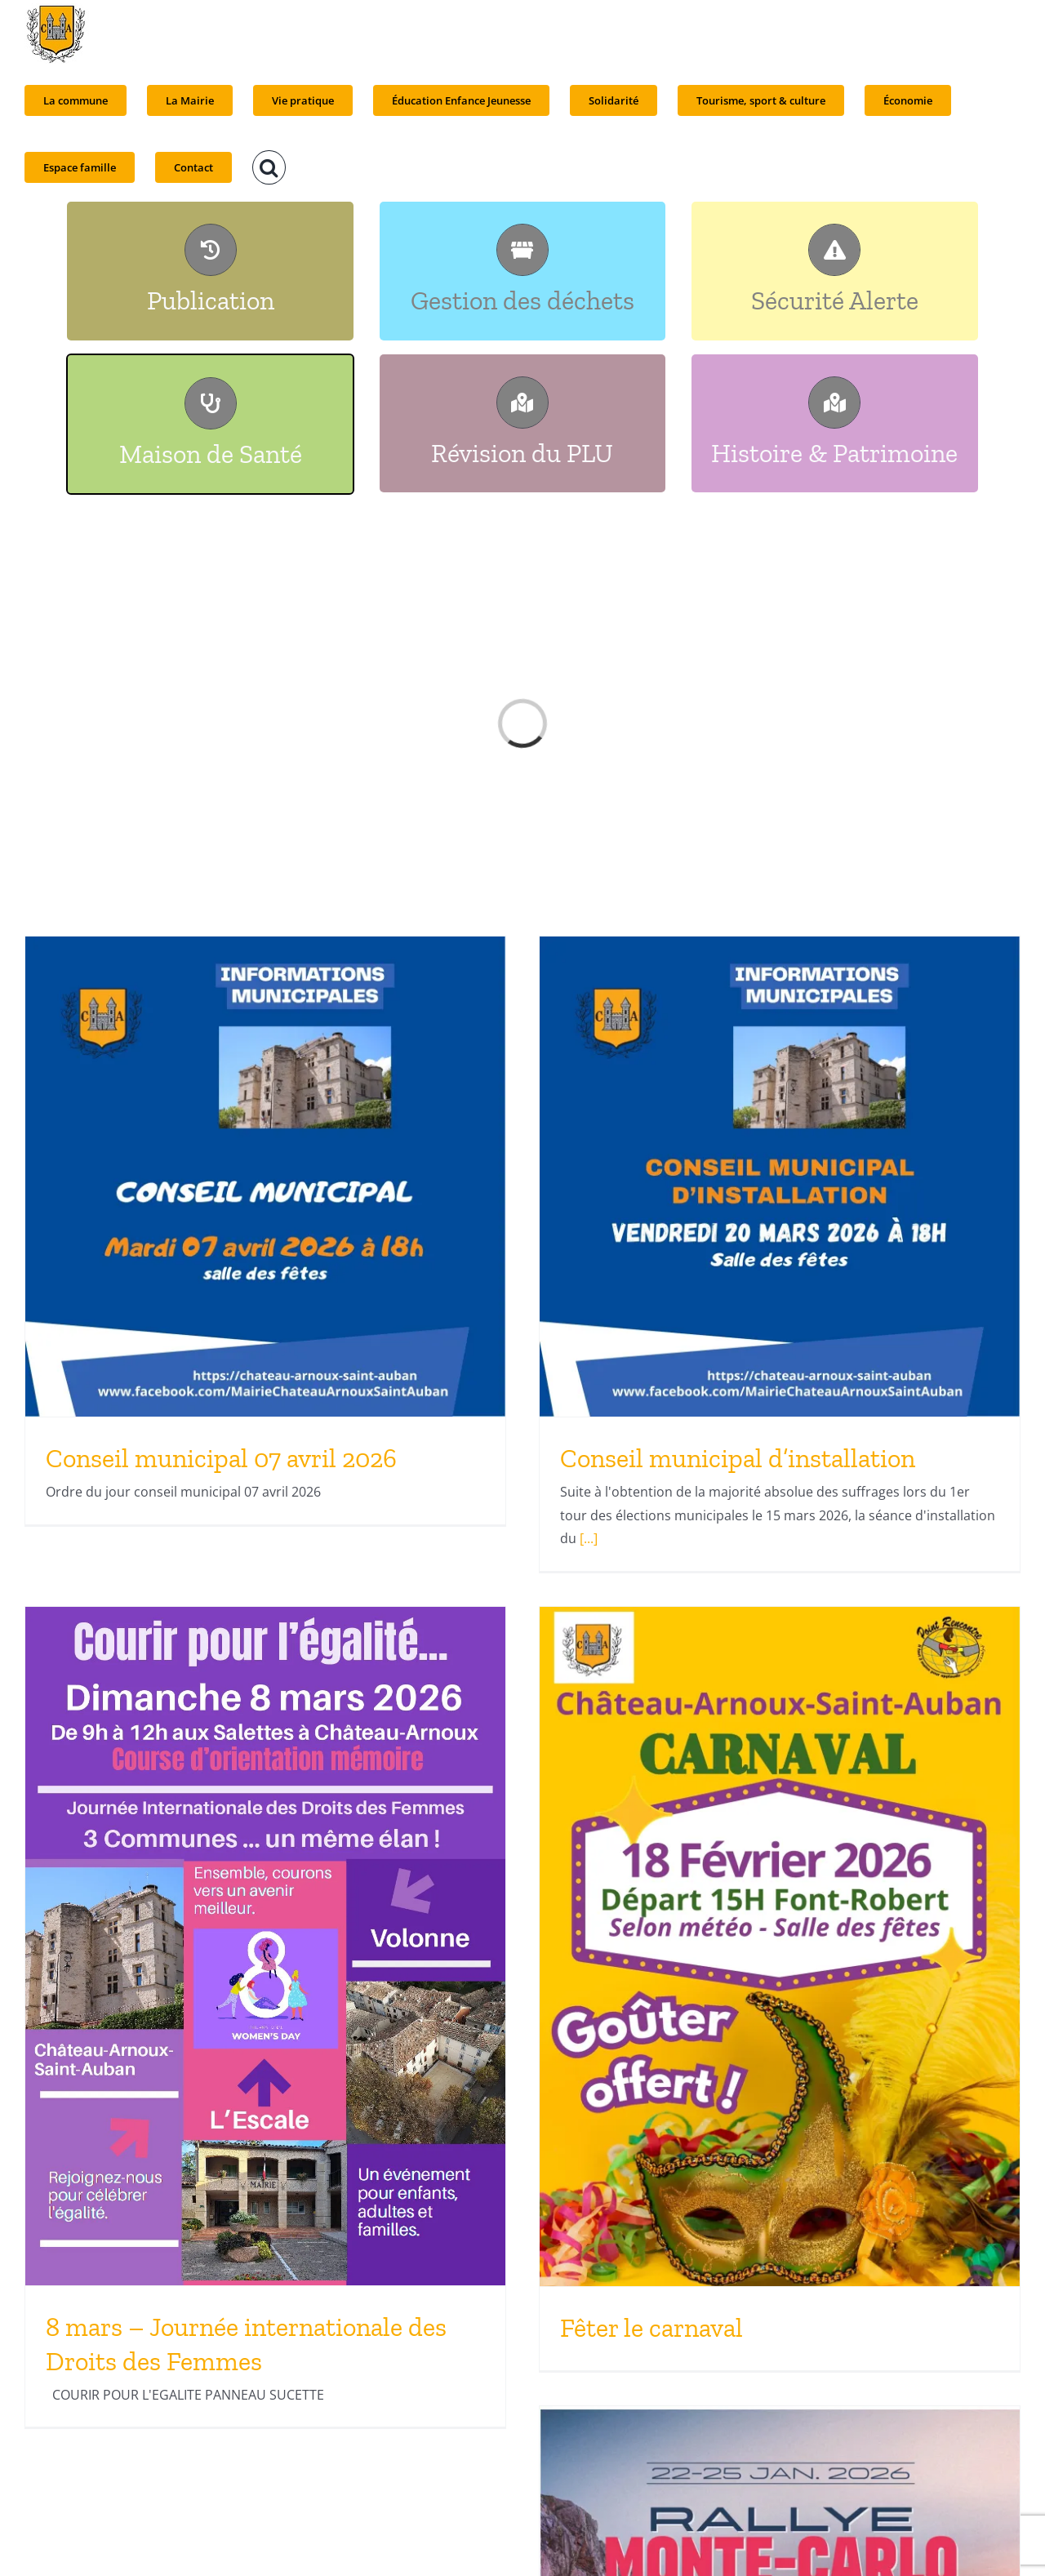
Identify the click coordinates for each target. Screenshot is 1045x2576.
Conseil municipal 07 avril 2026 (221, 1458)
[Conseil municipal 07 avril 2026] (265, 1177)
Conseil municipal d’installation (737, 1458)
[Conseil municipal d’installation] (780, 1177)
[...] (587, 1538)
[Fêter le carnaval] (780, 1946)
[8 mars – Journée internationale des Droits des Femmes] (265, 1946)
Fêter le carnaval (651, 2327)
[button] (269, 167)
